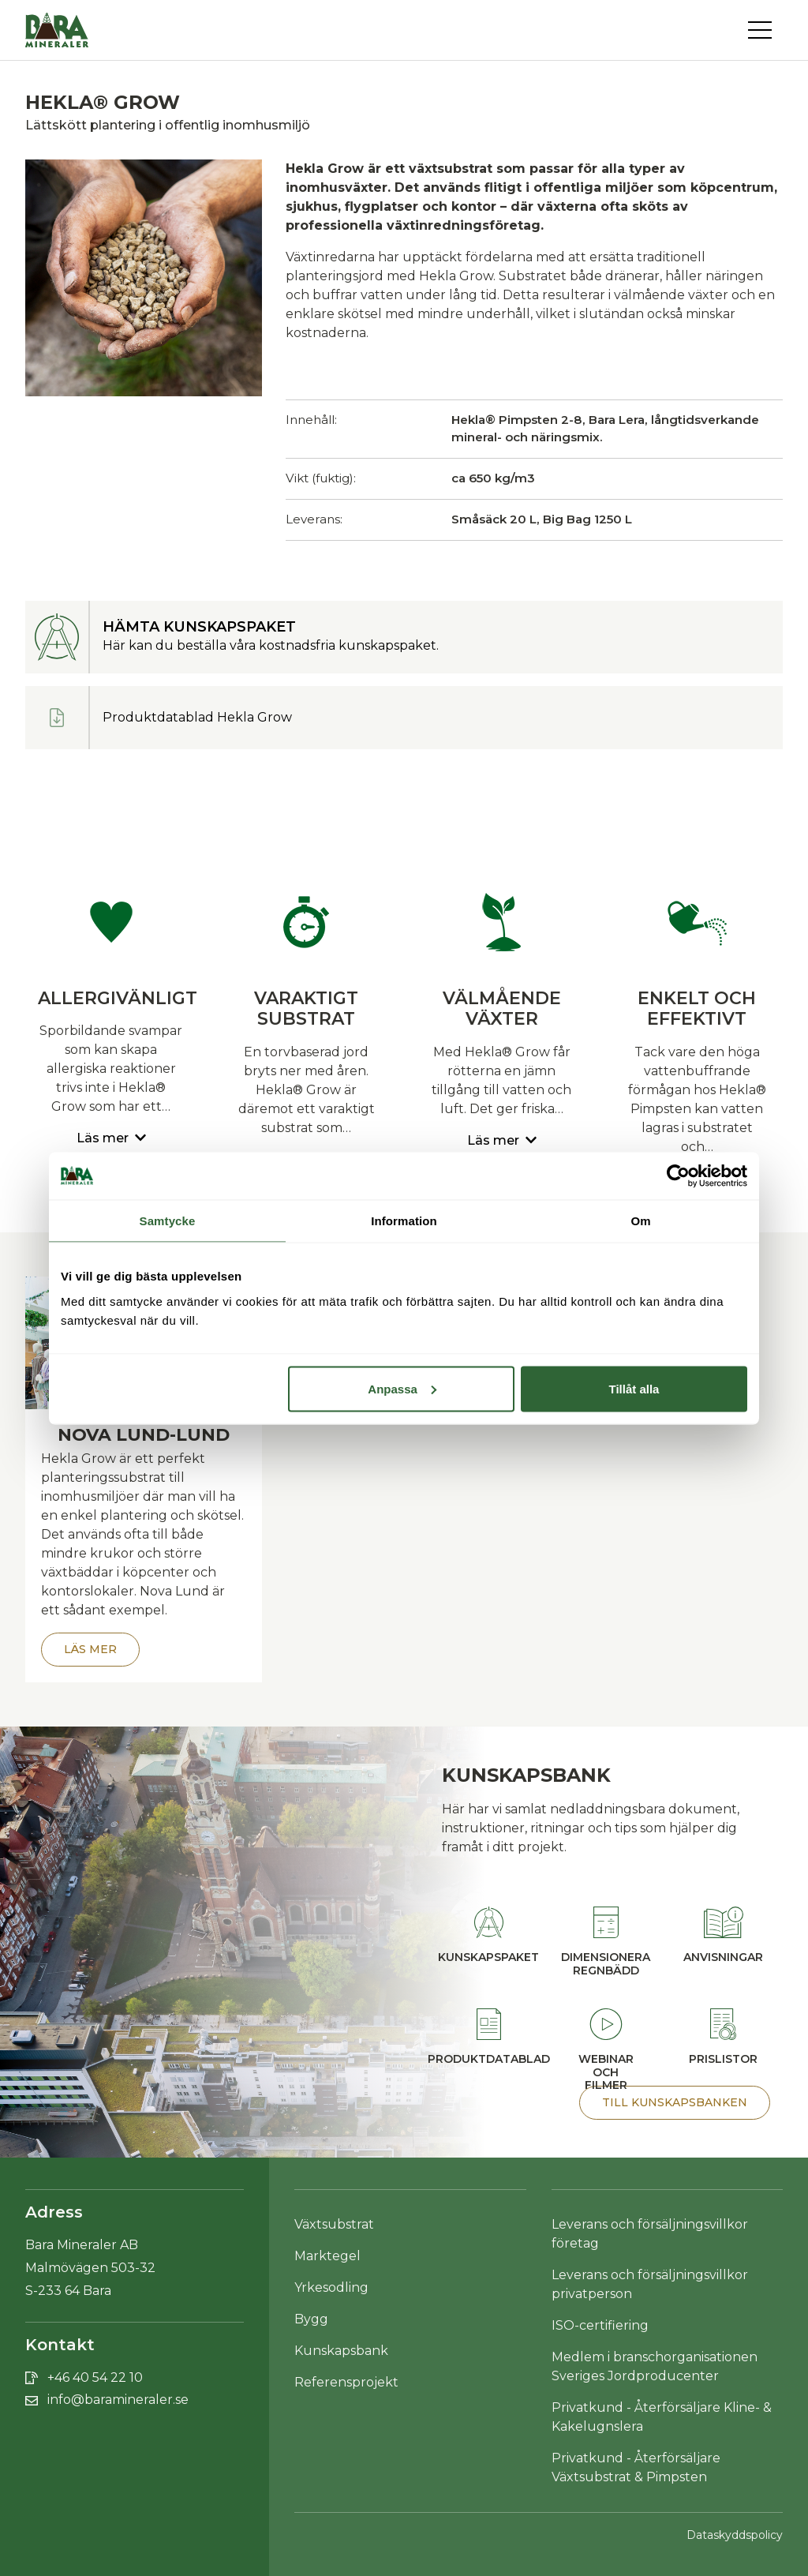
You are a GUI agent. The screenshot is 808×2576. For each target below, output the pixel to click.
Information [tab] (404, 1220)
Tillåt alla (633, 1388)
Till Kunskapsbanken (674, 2102)
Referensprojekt (346, 2382)
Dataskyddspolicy (734, 2535)
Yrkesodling (331, 2287)
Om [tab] (640, 1220)
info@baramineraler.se (118, 2399)
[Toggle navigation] (765, 30)
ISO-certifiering (600, 2325)
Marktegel (327, 2255)
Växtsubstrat (334, 2224)
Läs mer (90, 1649)
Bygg (311, 2319)
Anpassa (402, 1388)
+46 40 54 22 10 (95, 2377)
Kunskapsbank (341, 2350)
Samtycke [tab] (168, 1220)
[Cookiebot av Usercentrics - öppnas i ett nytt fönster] (678, 1175)
